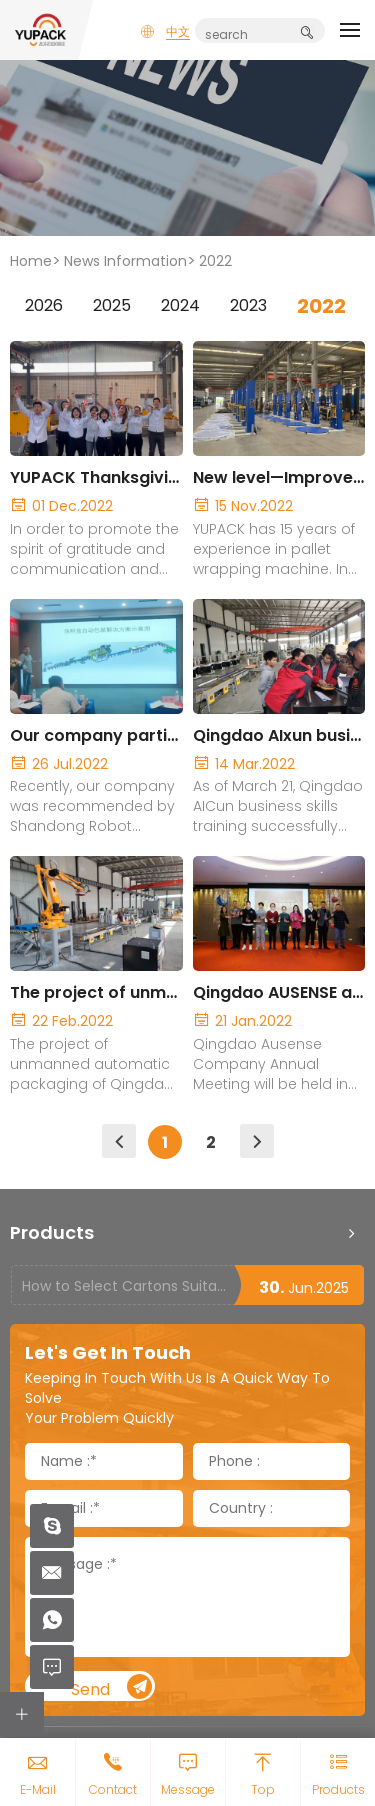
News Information (125, 261)
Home (31, 261)
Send (112, 1687)
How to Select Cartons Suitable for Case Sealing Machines (127, 1286)
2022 (215, 261)
